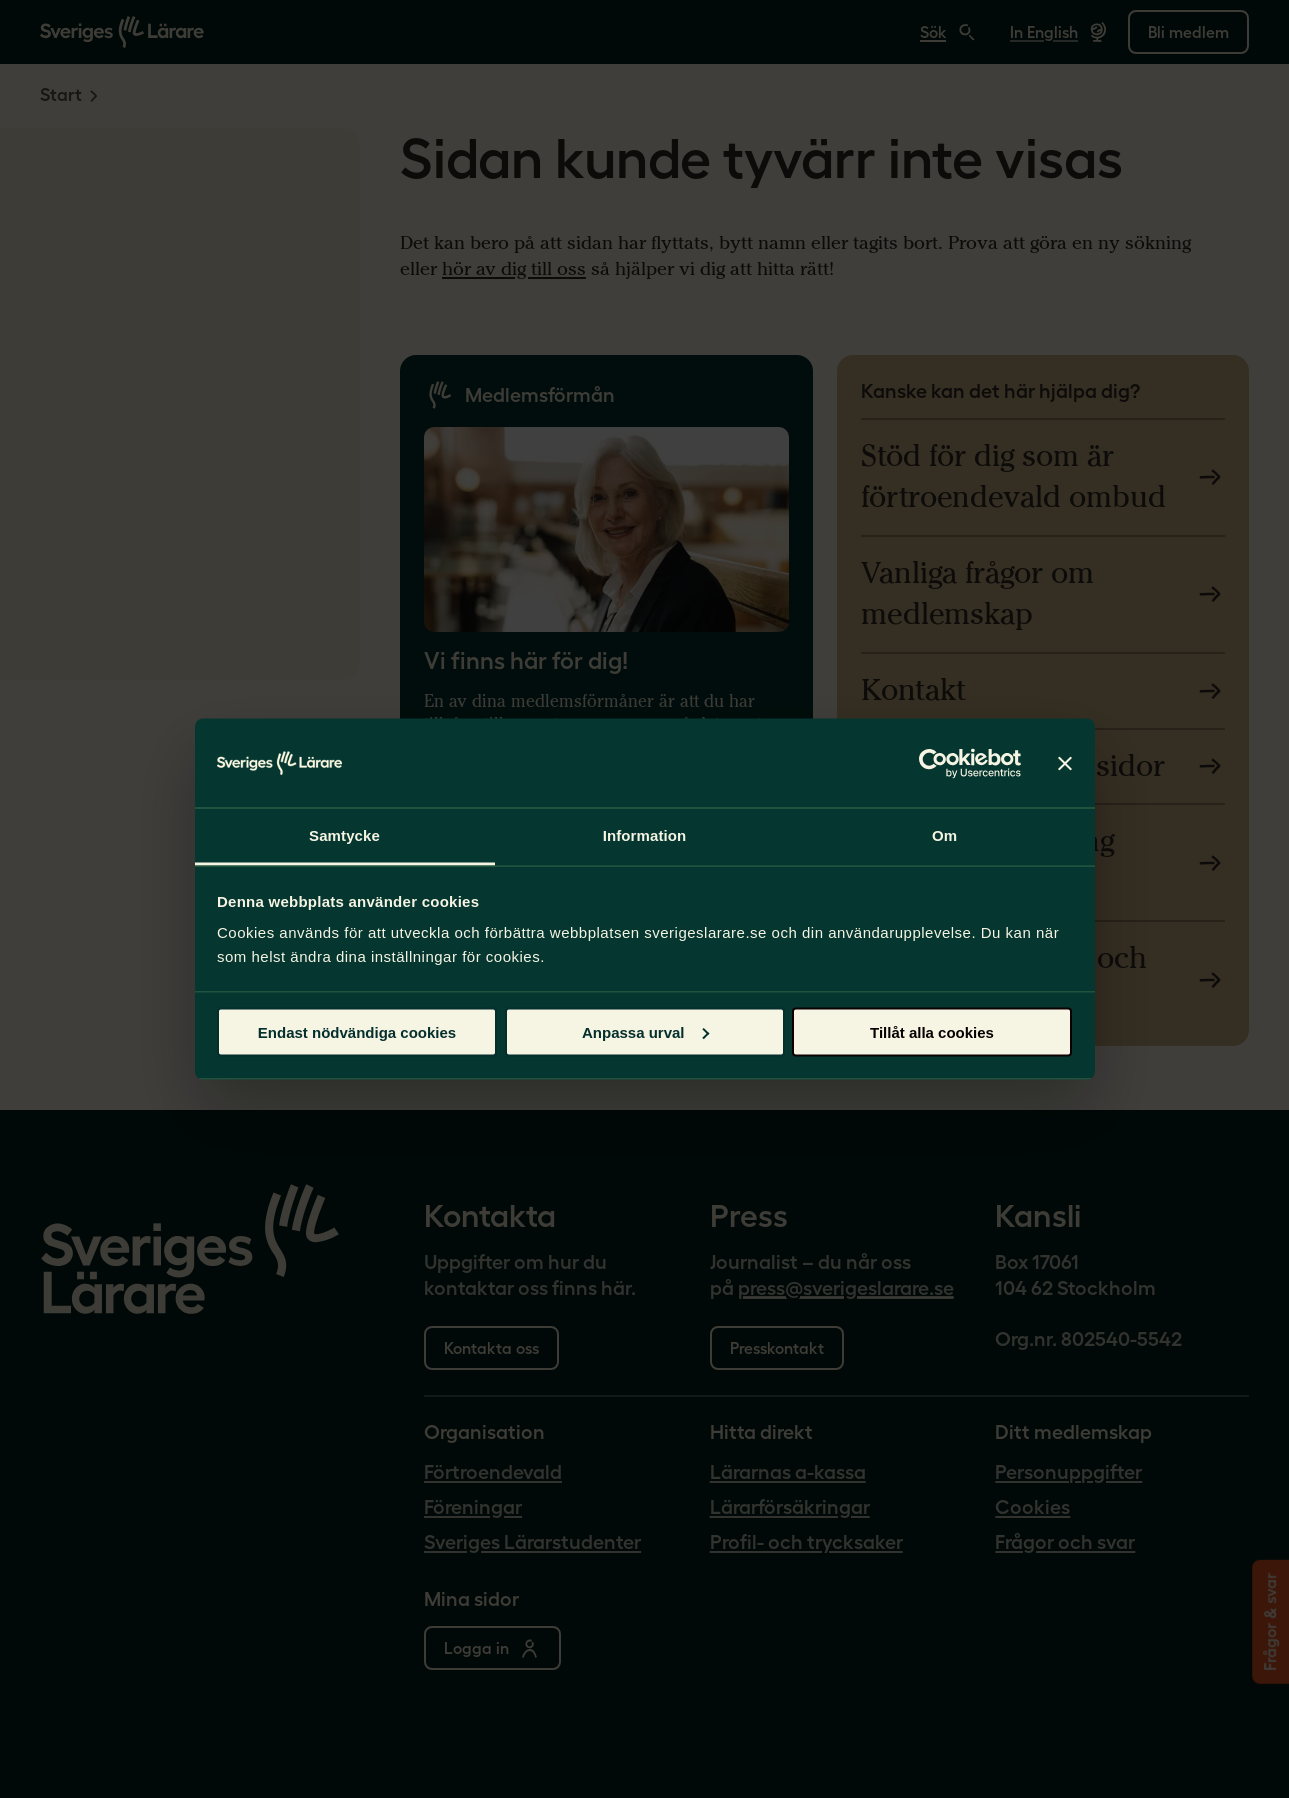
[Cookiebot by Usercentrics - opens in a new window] (933, 763)
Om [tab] (944, 835)
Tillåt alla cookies (932, 1031)
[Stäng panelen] (1065, 763)
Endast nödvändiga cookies (357, 1031)
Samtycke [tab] (344, 835)
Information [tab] (645, 835)
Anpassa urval (645, 1031)
